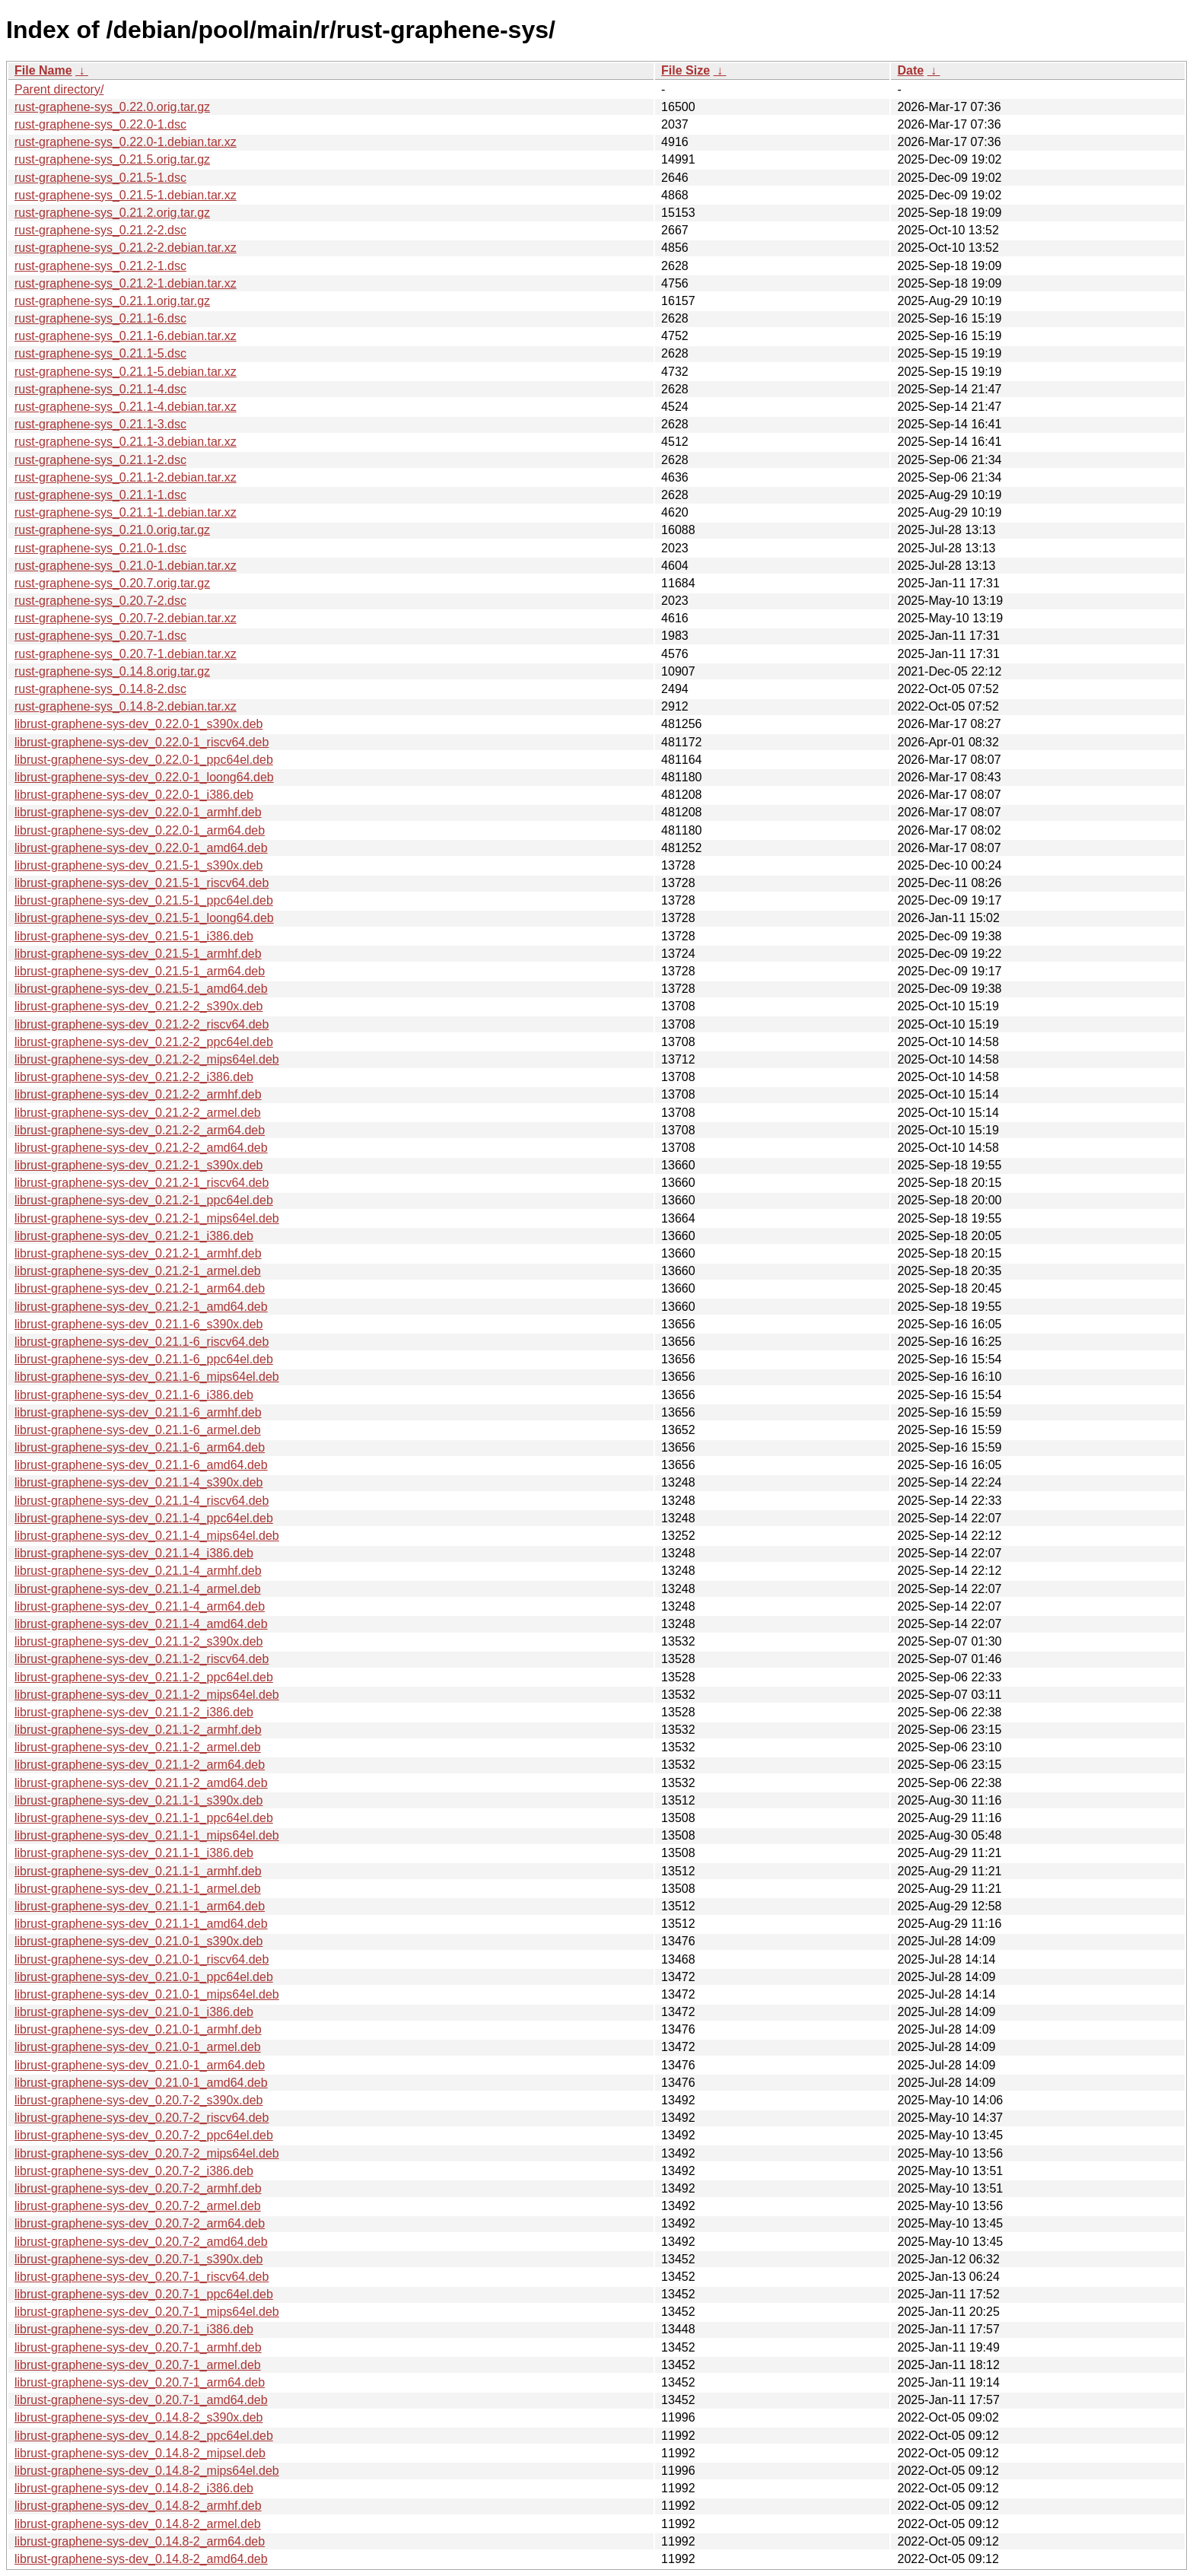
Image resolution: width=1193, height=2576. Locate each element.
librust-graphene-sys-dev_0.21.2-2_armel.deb (137, 1112)
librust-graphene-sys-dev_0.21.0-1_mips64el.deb (146, 1994)
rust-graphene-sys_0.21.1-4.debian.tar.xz (125, 406)
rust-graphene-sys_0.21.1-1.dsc (100, 494)
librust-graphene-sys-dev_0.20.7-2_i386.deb (133, 2170)
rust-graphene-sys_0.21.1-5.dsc (100, 353)
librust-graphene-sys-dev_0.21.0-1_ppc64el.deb (143, 1976)
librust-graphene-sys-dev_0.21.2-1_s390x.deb (138, 1165)
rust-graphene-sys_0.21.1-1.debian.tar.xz (125, 512)
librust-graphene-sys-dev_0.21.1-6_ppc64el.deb (143, 1359)
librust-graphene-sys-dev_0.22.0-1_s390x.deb (138, 723)
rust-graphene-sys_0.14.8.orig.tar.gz (112, 671)
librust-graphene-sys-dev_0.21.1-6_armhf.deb (138, 1412)
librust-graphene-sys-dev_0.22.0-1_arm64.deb (139, 830)
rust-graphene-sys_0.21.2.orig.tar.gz (112, 212)
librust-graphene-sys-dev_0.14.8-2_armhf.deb (138, 2505)
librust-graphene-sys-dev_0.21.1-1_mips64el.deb (146, 1835)
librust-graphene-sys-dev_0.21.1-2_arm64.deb (139, 1764)
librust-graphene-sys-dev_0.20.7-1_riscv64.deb (141, 2276)
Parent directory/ (58, 89)
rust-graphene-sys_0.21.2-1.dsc (100, 265)
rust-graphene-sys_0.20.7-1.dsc (100, 635)
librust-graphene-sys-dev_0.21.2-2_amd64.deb (141, 1147)
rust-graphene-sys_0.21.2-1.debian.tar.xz (125, 283)
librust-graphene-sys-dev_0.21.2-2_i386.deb (133, 1076)
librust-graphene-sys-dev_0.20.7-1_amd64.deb (141, 2399)
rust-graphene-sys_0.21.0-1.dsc (100, 548)
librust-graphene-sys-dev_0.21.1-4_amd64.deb (141, 1623)
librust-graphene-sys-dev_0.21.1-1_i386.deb (133, 1852)
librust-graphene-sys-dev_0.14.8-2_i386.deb (133, 2488)
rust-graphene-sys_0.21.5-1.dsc (100, 177)
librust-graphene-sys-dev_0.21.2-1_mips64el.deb (146, 1218)
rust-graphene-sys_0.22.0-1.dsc (100, 124)
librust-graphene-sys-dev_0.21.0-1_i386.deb (133, 2011)
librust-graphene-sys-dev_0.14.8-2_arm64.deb (139, 2541)
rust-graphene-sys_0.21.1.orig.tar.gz (112, 300)
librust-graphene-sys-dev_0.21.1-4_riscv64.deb (141, 1500)
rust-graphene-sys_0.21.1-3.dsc (100, 424)
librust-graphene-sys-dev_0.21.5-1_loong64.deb (144, 917)
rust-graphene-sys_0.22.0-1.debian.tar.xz (125, 141)
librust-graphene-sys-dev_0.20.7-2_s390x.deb (138, 2100)
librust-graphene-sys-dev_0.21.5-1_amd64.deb (141, 988)
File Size (685, 70)
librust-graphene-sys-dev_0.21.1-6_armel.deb (137, 1429)
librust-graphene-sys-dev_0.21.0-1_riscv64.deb (141, 1959)
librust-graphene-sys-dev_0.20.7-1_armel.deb (137, 2364)
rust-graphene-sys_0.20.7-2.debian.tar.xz (125, 618)
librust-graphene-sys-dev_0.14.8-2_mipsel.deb (140, 2453)
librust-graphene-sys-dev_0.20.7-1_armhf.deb (138, 2347)
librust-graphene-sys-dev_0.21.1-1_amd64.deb (141, 1923)
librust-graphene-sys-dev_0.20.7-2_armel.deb (137, 2205)
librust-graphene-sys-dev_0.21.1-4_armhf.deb (138, 1570)
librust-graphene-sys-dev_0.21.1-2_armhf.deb (138, 1729)
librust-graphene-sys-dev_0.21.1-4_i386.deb (133, 1553)
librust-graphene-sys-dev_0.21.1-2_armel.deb (137, 1747)
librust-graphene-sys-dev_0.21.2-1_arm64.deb (139, 1288)
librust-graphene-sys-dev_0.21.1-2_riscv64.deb (141, 1658)
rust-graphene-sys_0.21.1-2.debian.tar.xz (125, 477)
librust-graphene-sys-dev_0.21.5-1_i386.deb (133, 936)
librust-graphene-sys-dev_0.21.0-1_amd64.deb (141, 2082)
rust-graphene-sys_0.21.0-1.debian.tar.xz (125, 565)
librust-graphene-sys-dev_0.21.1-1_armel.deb (137, 1888)
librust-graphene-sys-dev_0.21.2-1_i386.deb (133, 1235)
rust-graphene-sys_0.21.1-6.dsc (100, 318)
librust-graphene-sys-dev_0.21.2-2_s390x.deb (138, 1006)
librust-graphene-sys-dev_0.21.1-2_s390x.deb (138, 1641)
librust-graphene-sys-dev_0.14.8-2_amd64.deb (141, 2558)
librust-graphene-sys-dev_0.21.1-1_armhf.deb (138, 1871)
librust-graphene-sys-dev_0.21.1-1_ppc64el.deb (143, 1817)
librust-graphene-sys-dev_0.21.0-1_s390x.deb (138, 1941)
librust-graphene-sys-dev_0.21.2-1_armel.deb (137, 1270)
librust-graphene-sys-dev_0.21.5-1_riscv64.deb (141, 882)
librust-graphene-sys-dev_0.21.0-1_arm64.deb (139, 2065)
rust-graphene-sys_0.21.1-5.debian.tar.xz (125, 371)
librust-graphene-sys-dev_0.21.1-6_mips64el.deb (146, 1376)
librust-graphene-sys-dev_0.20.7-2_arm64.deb (139, 2223)
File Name (43, 70)
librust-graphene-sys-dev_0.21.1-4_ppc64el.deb (143, 1518)
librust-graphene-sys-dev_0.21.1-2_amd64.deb (141, 1782)
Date (910, 70)
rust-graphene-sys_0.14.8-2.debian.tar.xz (125, 706)
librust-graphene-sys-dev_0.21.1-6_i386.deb (133, 1394)
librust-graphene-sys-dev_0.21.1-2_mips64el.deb (146, 1694)
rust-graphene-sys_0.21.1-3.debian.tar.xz (125, 441)
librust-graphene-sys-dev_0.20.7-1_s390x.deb (138, 2259)
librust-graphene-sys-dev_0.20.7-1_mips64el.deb (146, 2311)
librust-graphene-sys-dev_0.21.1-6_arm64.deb (139, 1447)
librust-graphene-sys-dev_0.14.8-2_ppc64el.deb (143, 2435)
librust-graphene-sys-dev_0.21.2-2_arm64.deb (139, 1130)
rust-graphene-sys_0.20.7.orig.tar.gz (112, 583)
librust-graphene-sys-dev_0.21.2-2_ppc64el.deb (143, 1041)
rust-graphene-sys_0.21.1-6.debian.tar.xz (125, 335)
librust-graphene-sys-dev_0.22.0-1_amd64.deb (141, 847)
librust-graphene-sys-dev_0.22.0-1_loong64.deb (144, 777)
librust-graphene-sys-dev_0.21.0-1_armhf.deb (138, 2029)
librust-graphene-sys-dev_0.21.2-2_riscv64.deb (141, 1024)
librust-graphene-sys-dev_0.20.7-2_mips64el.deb (146, 2153)
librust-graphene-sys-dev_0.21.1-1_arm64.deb (139, 1906)
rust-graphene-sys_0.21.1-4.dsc (100, 389)
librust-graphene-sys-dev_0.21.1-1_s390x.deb (138, 1800)
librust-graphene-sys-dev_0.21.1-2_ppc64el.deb (143, 1677)
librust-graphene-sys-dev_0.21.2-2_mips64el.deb (146, 1059)
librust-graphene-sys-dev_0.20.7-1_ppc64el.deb (143, 2294)
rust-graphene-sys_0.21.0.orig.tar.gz (112, 529)
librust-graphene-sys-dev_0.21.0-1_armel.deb (137, 2046)
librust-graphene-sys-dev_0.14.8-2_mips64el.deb (146, 2470)
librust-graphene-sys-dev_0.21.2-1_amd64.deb (141, 1306)
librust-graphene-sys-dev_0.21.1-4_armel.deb (137, 1588)
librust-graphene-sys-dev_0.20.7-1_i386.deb (133, 2329)
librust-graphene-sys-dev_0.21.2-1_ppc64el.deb (143, 1200)
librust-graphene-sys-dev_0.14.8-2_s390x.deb (138, 2417)
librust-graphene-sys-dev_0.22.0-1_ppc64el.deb (143, 759)
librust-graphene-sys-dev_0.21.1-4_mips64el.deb (146, 1535)
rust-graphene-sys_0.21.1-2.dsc (100, 459)
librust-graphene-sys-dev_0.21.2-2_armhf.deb (138, 1094)
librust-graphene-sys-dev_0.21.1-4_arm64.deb (139, 1606)
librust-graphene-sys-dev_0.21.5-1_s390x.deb (138, 865)
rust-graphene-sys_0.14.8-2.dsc (100, 688)
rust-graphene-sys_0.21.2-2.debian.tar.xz (125, 247)
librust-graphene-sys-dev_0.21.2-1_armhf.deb (138, 1253)
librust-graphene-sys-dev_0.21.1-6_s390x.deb (138, 1324)
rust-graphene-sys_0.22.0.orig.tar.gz (112, 106)
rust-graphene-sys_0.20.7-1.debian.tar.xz (125, 653)
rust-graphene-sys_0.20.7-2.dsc (100, 600)
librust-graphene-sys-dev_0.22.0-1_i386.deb (133, 794)
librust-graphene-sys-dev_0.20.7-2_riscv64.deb (141, 2117)
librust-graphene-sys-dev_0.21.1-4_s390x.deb (138, 1482)
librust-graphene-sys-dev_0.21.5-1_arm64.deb (139, 971)
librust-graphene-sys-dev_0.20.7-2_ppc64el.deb (143, 2135)
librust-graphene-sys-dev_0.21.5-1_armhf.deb (138, 953)
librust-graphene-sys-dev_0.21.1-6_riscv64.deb (141, 1341)
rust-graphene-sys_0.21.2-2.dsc (100, 230)
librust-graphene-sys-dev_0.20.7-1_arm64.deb (139, 2382)
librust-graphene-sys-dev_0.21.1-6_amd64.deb (141, 1464)
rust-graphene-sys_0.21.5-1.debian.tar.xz (125, 195)
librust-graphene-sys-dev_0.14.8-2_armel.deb (137, 2523)
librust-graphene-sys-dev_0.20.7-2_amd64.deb (141, 2241)
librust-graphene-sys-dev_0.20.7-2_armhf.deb (138, 2188)
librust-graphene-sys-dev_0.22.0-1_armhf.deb (138, 812)
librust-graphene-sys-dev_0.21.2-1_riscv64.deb (141, 1182)
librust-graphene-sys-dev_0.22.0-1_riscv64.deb (141, 742)
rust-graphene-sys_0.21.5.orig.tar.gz (112, 159)
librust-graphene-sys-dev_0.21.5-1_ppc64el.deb (143, 900)
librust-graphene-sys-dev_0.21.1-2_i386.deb (133, 1712)
